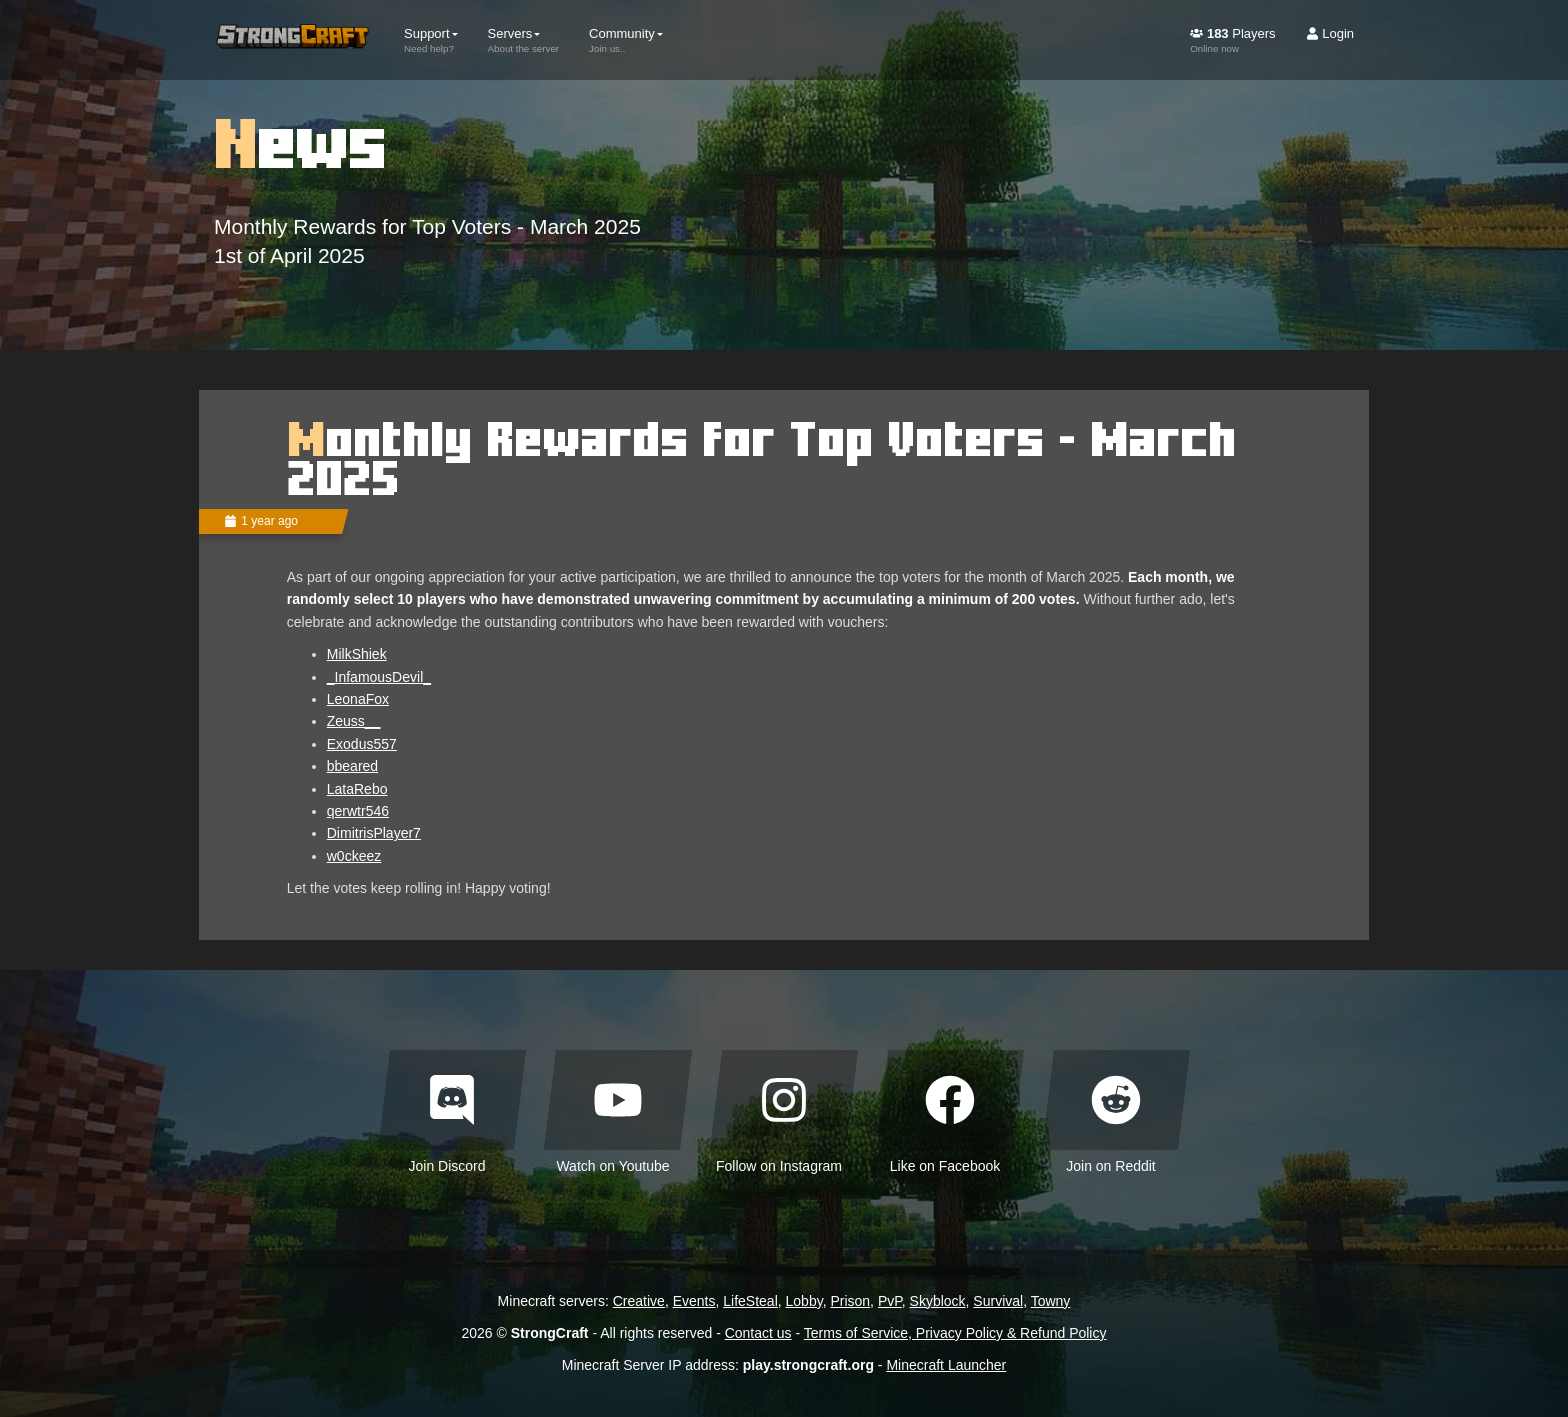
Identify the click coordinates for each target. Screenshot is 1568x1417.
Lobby (804, 1301)
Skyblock (938, 1301)
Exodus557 (362, 744)
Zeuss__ (354, 721)
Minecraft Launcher (946, 1365)
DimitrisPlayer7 (374, 833)
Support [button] (431, 40)
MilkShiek (357, 654)
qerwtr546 (358, 811)
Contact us (758, 1333)
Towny (1051, 1301)
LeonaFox (358, 699)
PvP (890, 1301)
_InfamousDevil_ (379, 677)
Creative (639, 1301)
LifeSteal (750, 1301)
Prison (850, 1301)
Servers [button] (524, 40)
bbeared (352, 766)
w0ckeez (354, 856)
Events (694, 1301)
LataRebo (357, 789)
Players (1232, 40)
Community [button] (626, 40)
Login (1330, 33)
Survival (998, 1301)
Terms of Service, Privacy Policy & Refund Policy (955, 1333)
